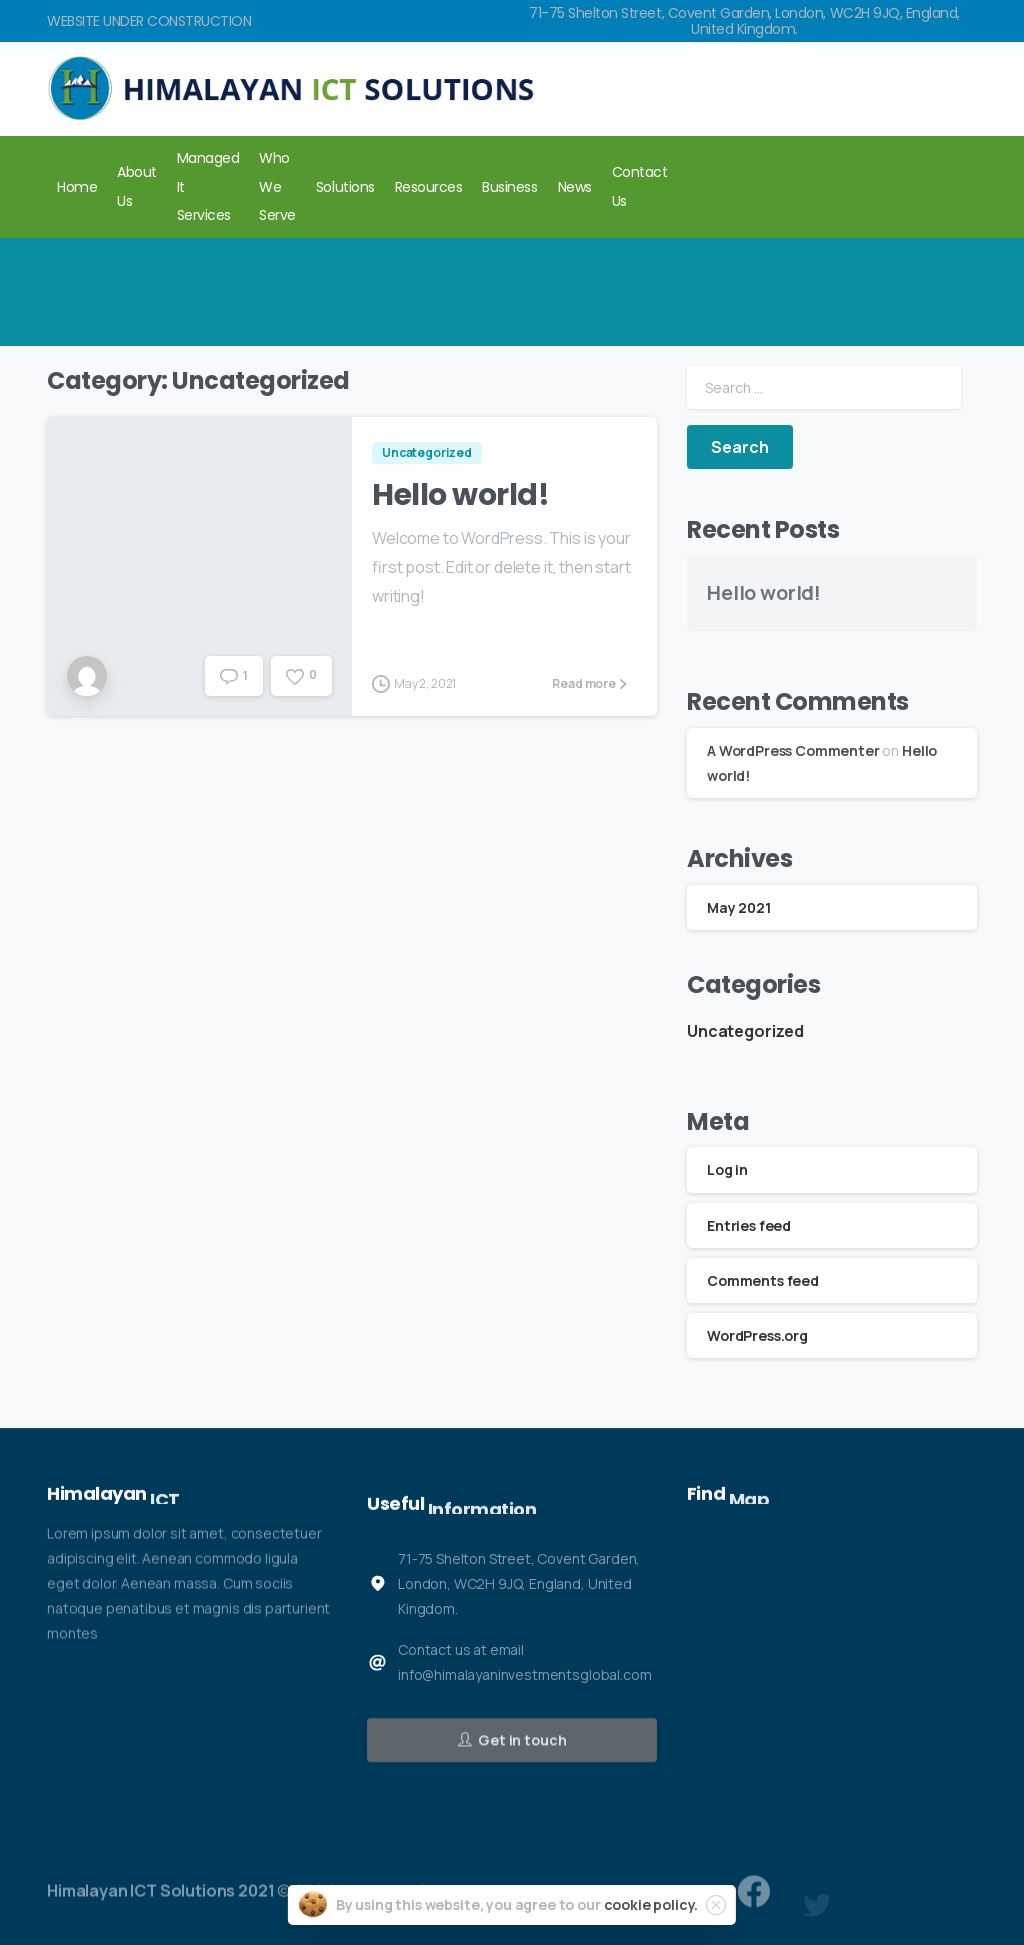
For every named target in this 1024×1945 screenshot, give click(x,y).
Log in (727, 1169)
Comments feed (763, 1280)
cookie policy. (651, 1904)
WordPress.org (757, 1335)
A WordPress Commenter (793, 750)
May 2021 (739, 907)
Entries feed (749, 1225)
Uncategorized (745, 1031)
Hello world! (460, 495)
